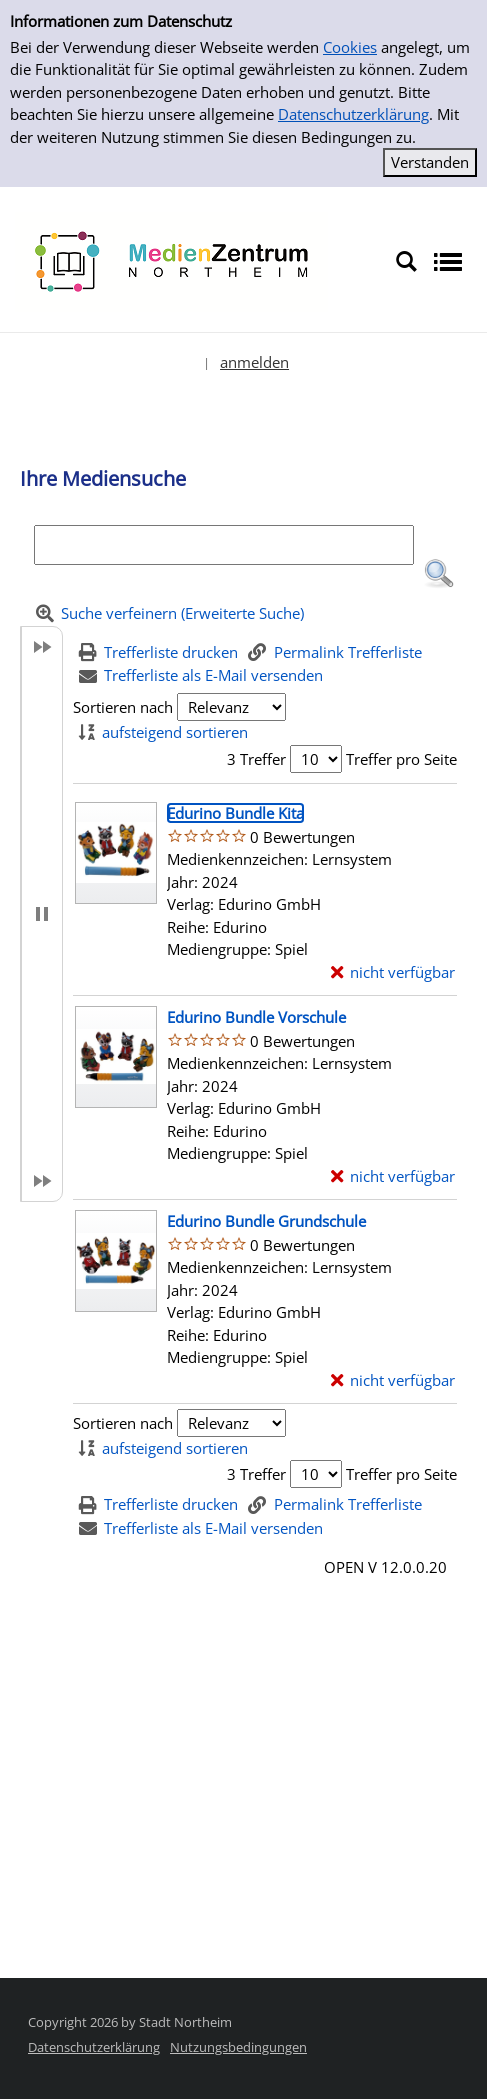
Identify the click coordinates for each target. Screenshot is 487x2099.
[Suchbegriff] (224, 545)
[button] (439, 574)
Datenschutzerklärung (353, 114)
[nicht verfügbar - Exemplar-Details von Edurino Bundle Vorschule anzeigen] (393, 1176)
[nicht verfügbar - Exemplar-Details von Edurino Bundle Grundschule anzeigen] (393, 1380)
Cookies (350, 47)
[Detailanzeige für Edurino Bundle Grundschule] (266, 1221)
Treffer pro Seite (401, 759)
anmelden (254, 362)
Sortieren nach (123, 707)
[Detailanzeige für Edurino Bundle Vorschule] (256, 1017)
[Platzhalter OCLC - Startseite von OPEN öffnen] (171, 260)
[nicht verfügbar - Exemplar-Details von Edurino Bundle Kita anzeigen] (393, 972)
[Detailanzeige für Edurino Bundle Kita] (235, 813)
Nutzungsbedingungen (238, 2047)
